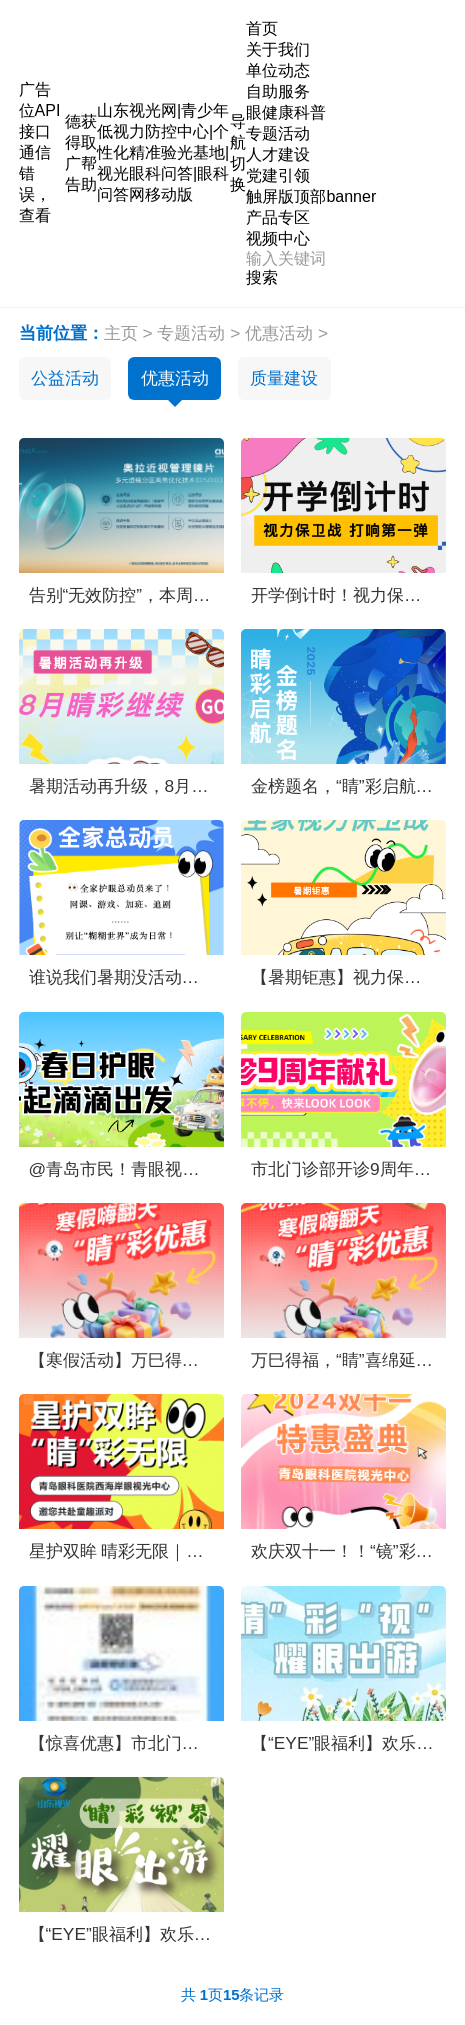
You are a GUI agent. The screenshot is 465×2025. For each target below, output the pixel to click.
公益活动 (65, 378)
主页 (121, 333)
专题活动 (191, 333)
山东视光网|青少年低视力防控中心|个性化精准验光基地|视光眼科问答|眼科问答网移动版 (163, 152)
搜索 (262, 277)
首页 (262, 28)
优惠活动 (279, 333)
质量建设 (284, 378)
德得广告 (73, 153)
